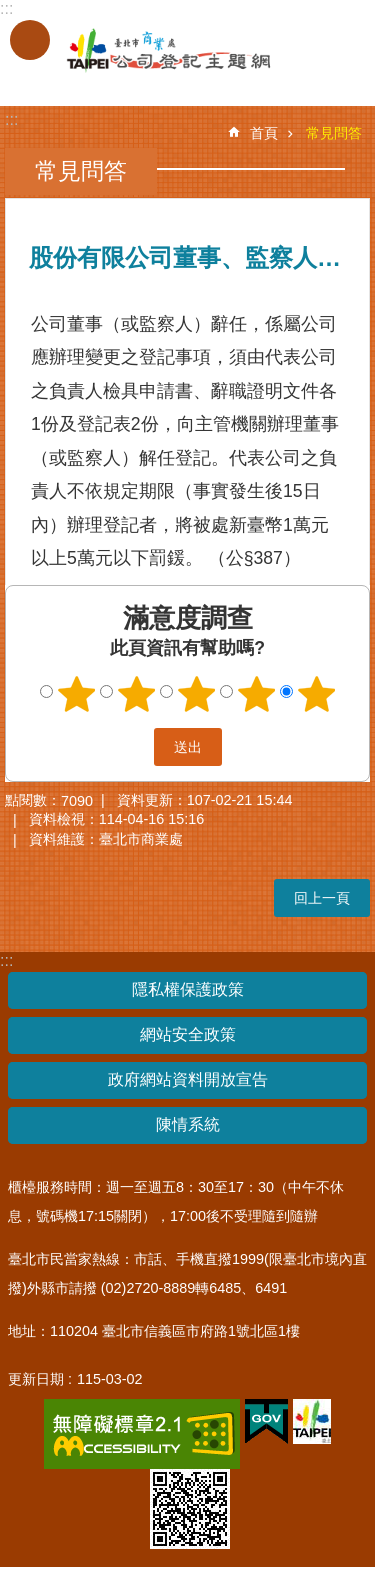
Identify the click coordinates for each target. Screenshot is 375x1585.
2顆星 (136, 694)
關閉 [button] (30, 40)
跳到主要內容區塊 (10, 10)
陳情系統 (188, 1124)
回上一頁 (322, 898)
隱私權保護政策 (188, 989)
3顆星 (196, 694)
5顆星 (316, 694)
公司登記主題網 (150, 51)
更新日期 (36, 1379)
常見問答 (334, 133)
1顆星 (76, 694)
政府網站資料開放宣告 (188, 1079)
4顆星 (256, 694)
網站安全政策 (188, 1034)
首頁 (264, 133)
